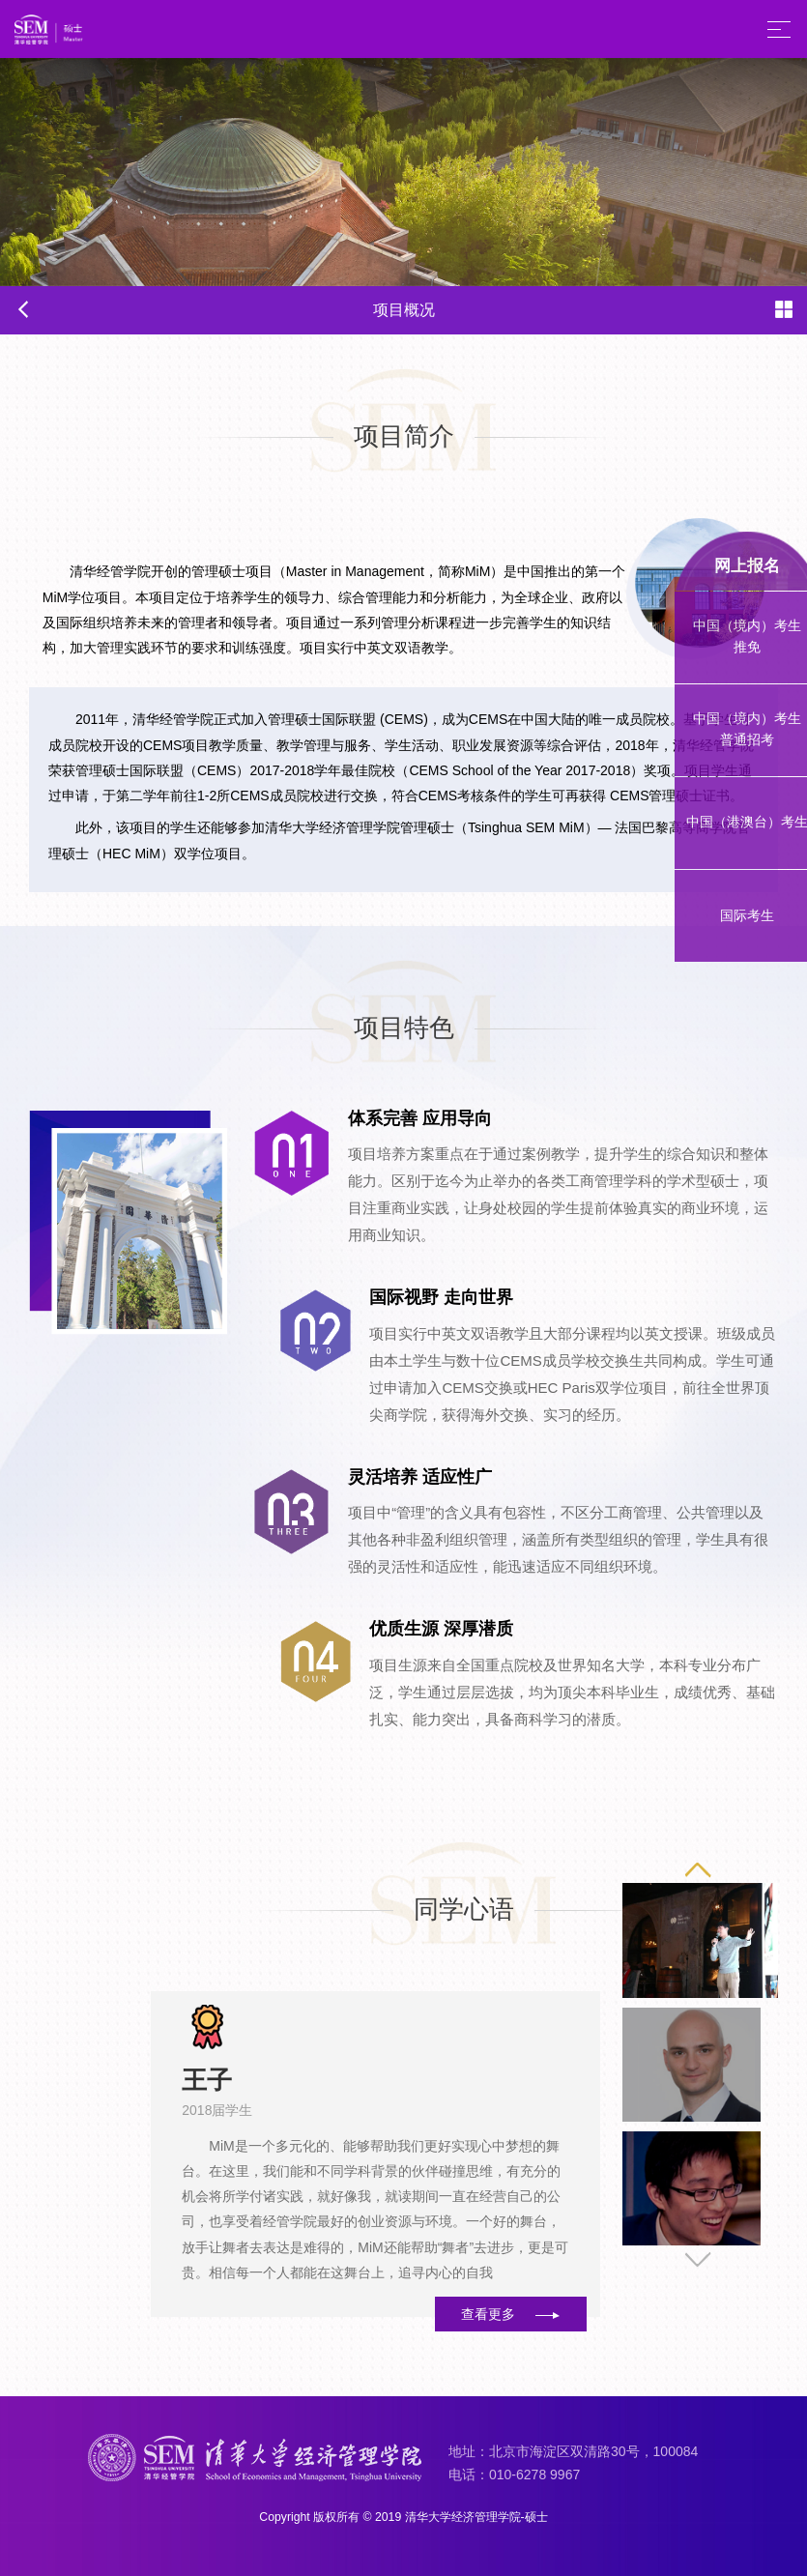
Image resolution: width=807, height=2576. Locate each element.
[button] (698, 2259)
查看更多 (510, 2313)
